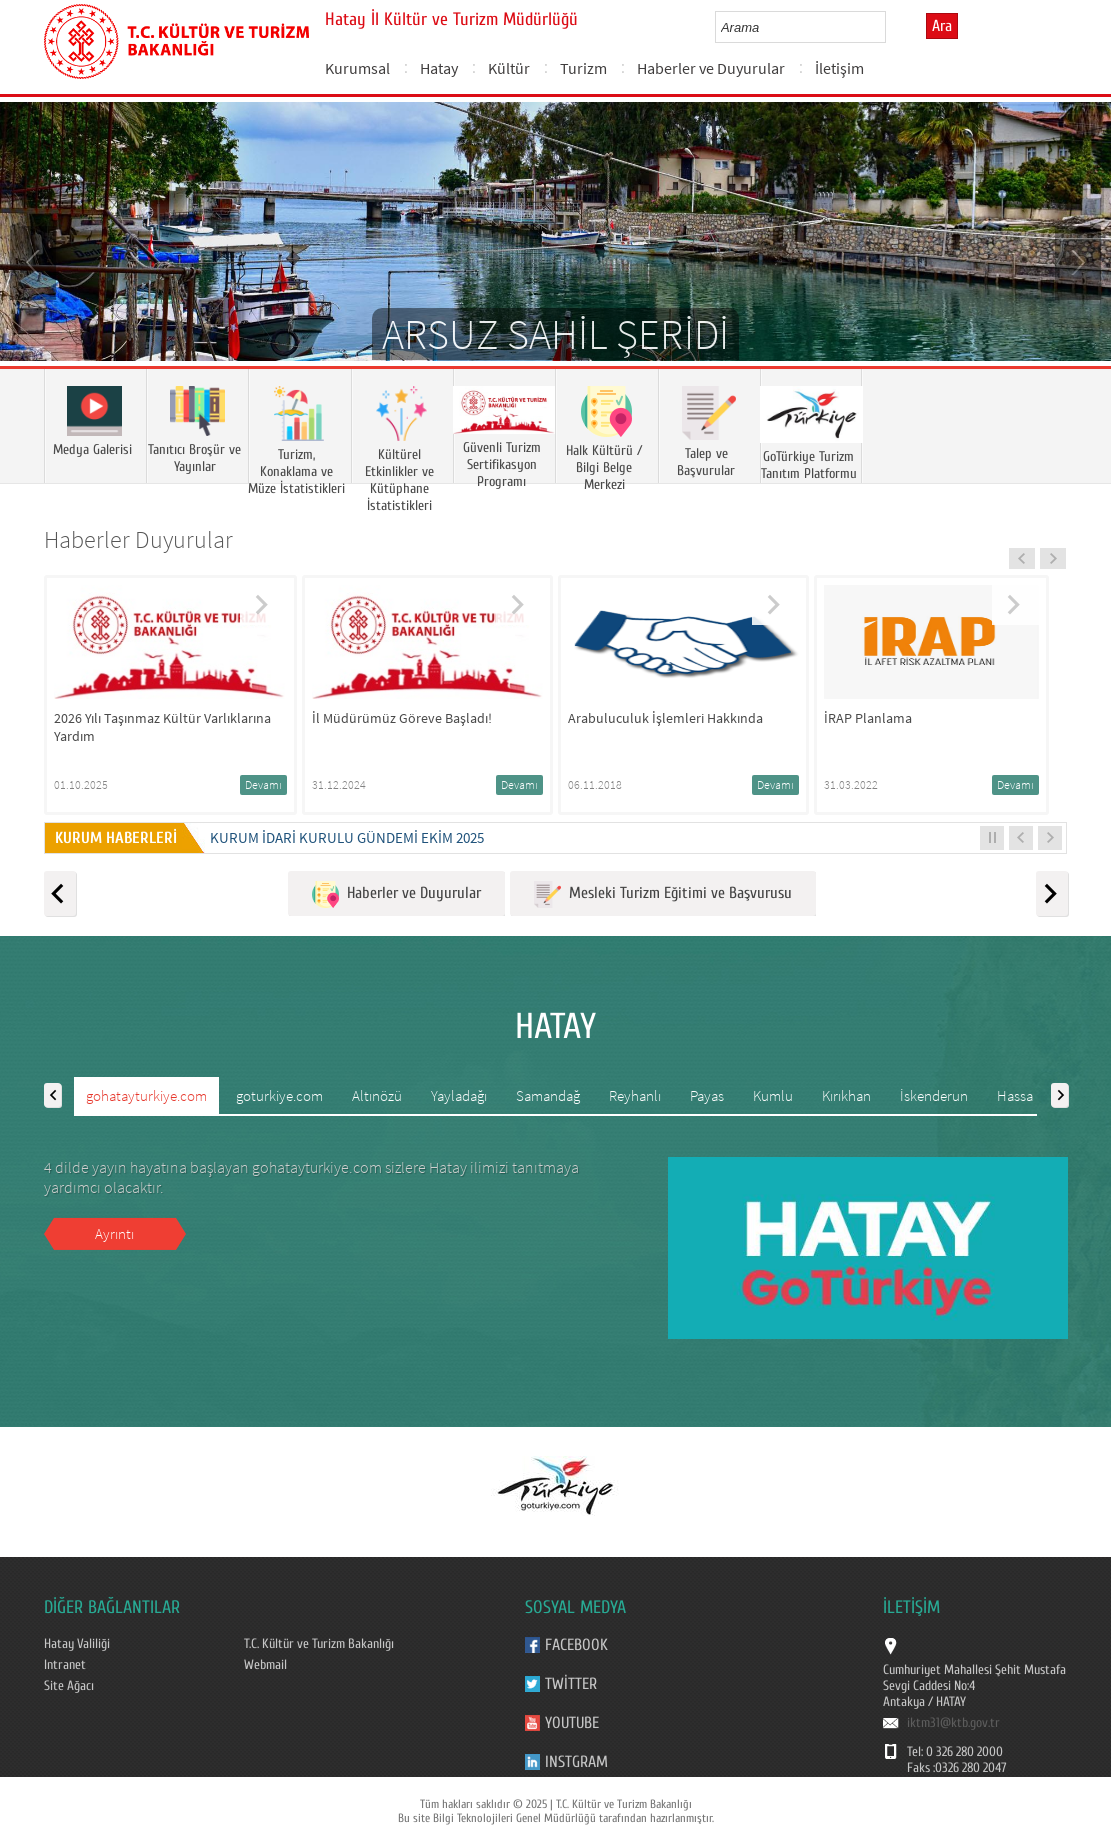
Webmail (265, 1665)
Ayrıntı (114, 1233)
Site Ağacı (69, 1686)
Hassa (1015, 1095)
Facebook (576, 1645)
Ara (942, 26)
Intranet (65, 1665)
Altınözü (377, 1095)
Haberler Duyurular (138, 539)
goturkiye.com (279, 1095)
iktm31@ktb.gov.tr (953, 1723)
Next (1076, 261)
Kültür (509, 68)
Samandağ (548, 1095)
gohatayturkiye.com (146, 1095)
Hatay (439, 68)
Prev (35, 261)
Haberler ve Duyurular (711, 68)
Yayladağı (459, 1095)
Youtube (572, 1723)
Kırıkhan (846, 1095)
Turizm (583, 68)
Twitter (571, 1684)
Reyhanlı (635, 1095)
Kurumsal (357, 68)
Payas (707, 1095)
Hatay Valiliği (77, 1644)
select (891, 27)
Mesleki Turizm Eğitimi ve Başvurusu (663, 894)
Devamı (263, 784)
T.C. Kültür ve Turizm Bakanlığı (319, 1644)
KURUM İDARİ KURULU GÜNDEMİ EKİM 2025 (347, 837)
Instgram (576, 1762)
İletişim (839, 68)
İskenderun (934, 1095)
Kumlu (773, 1095)
